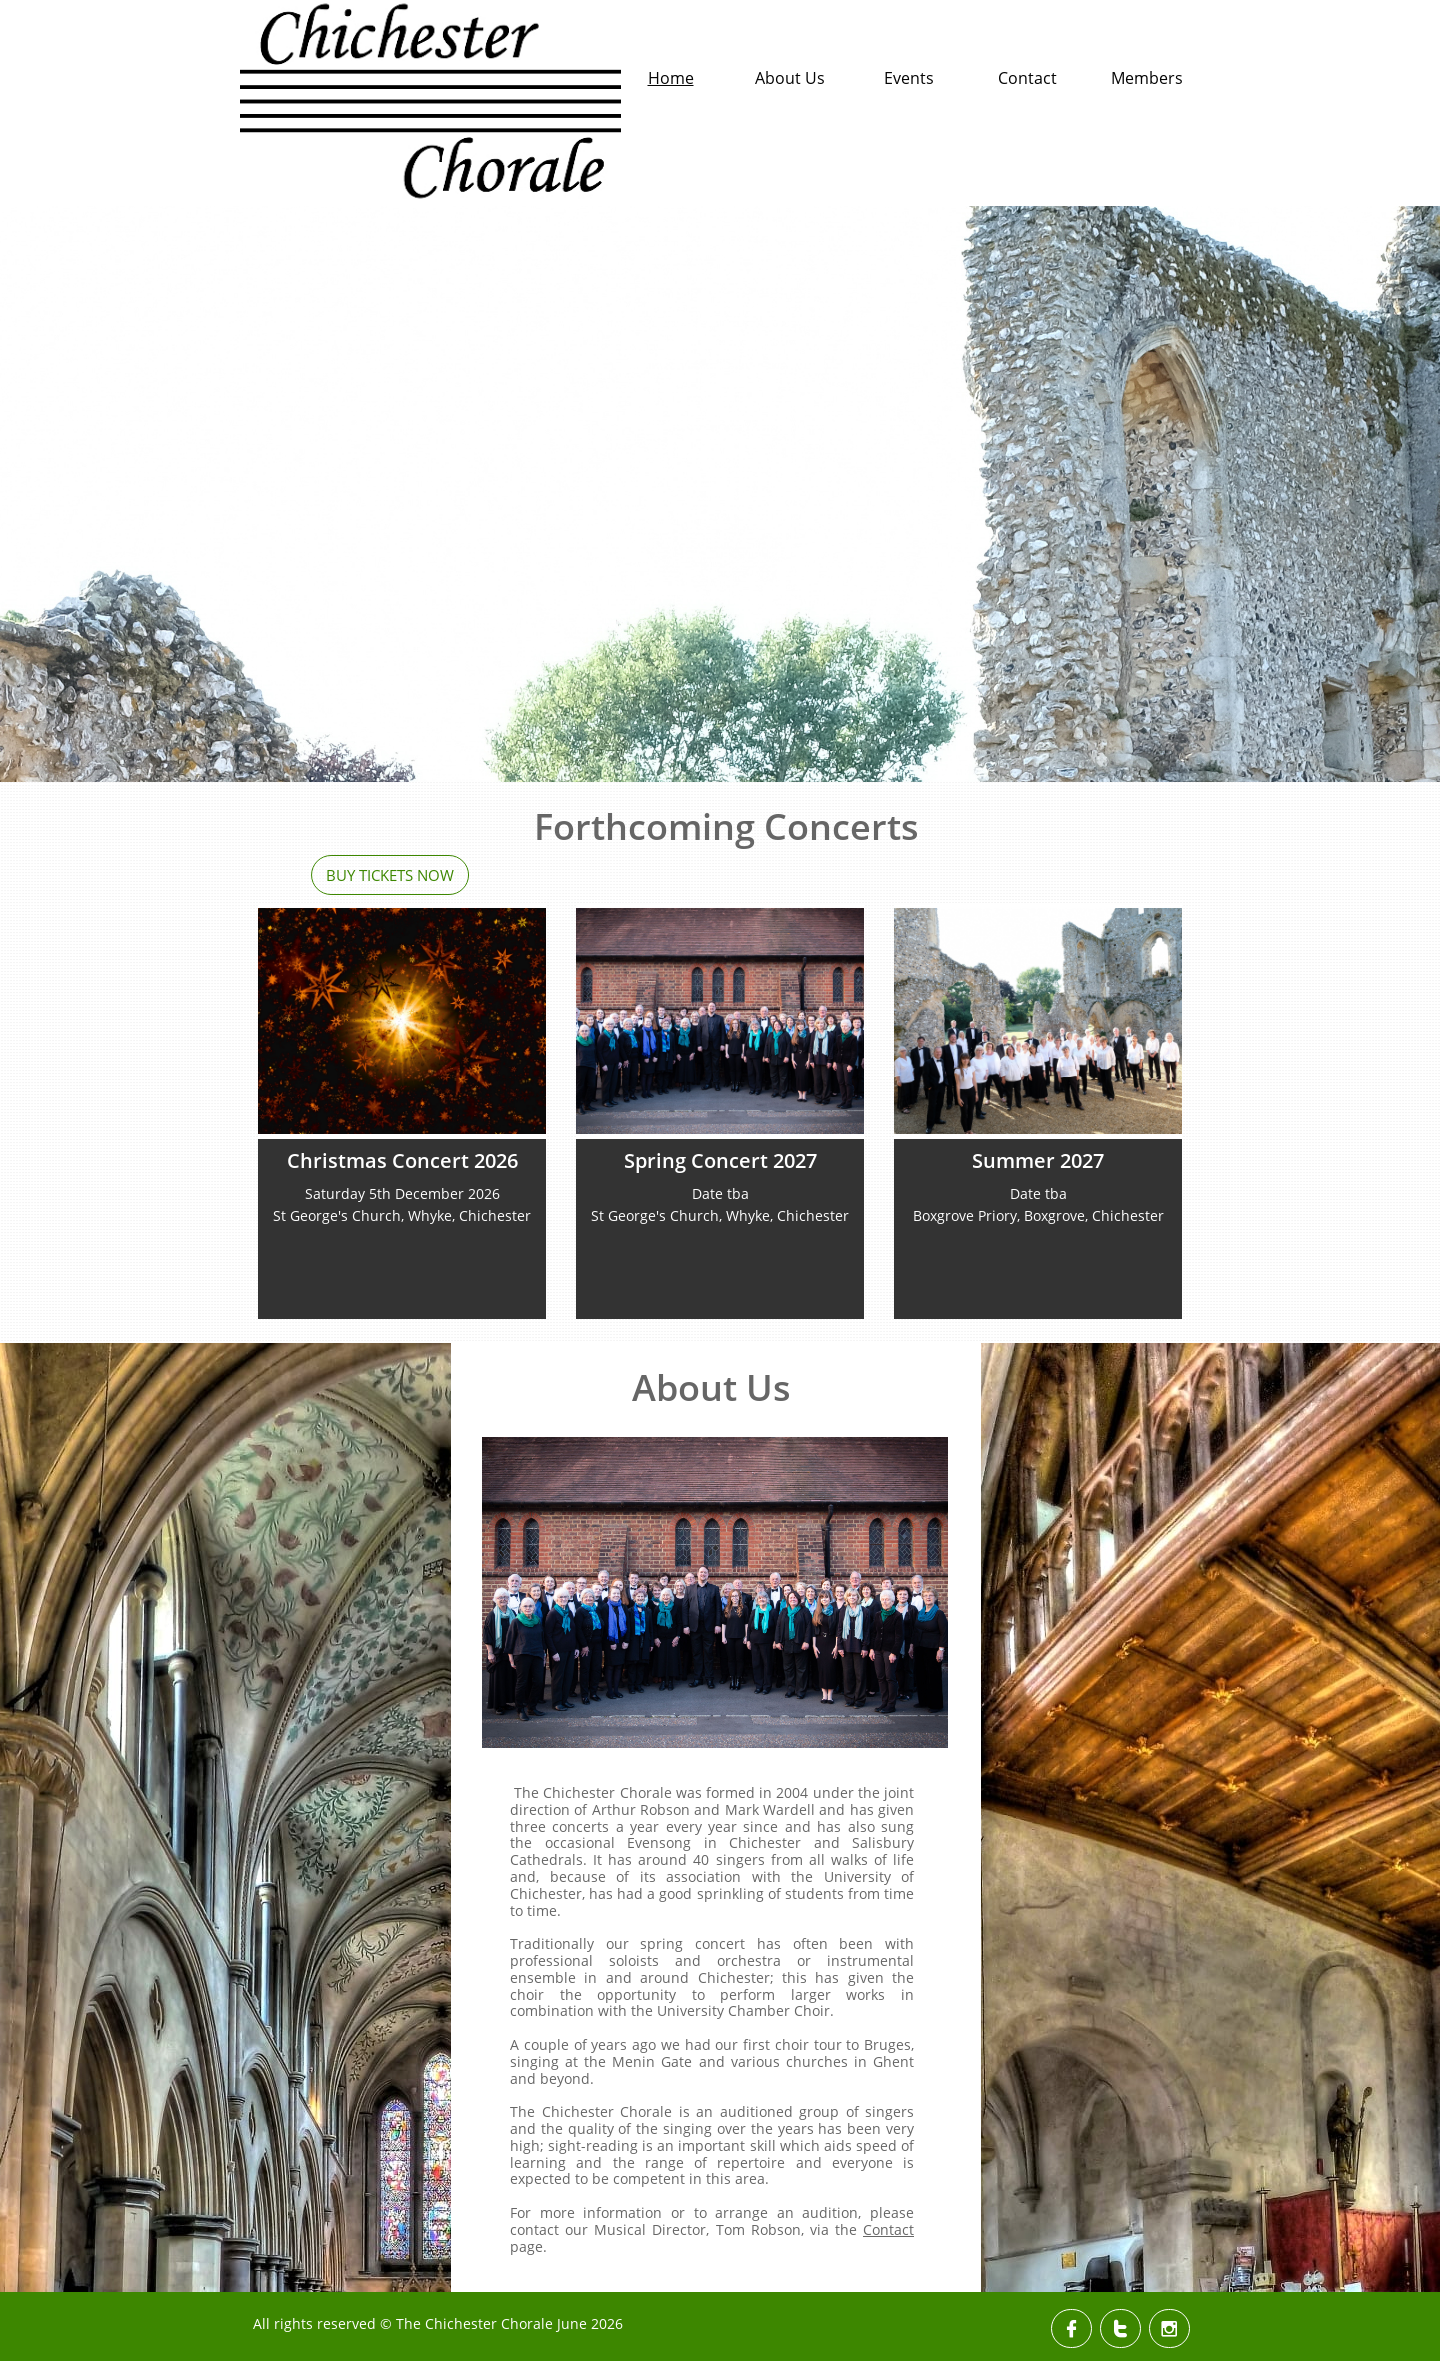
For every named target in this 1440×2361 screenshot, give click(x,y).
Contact (888, 2229)
